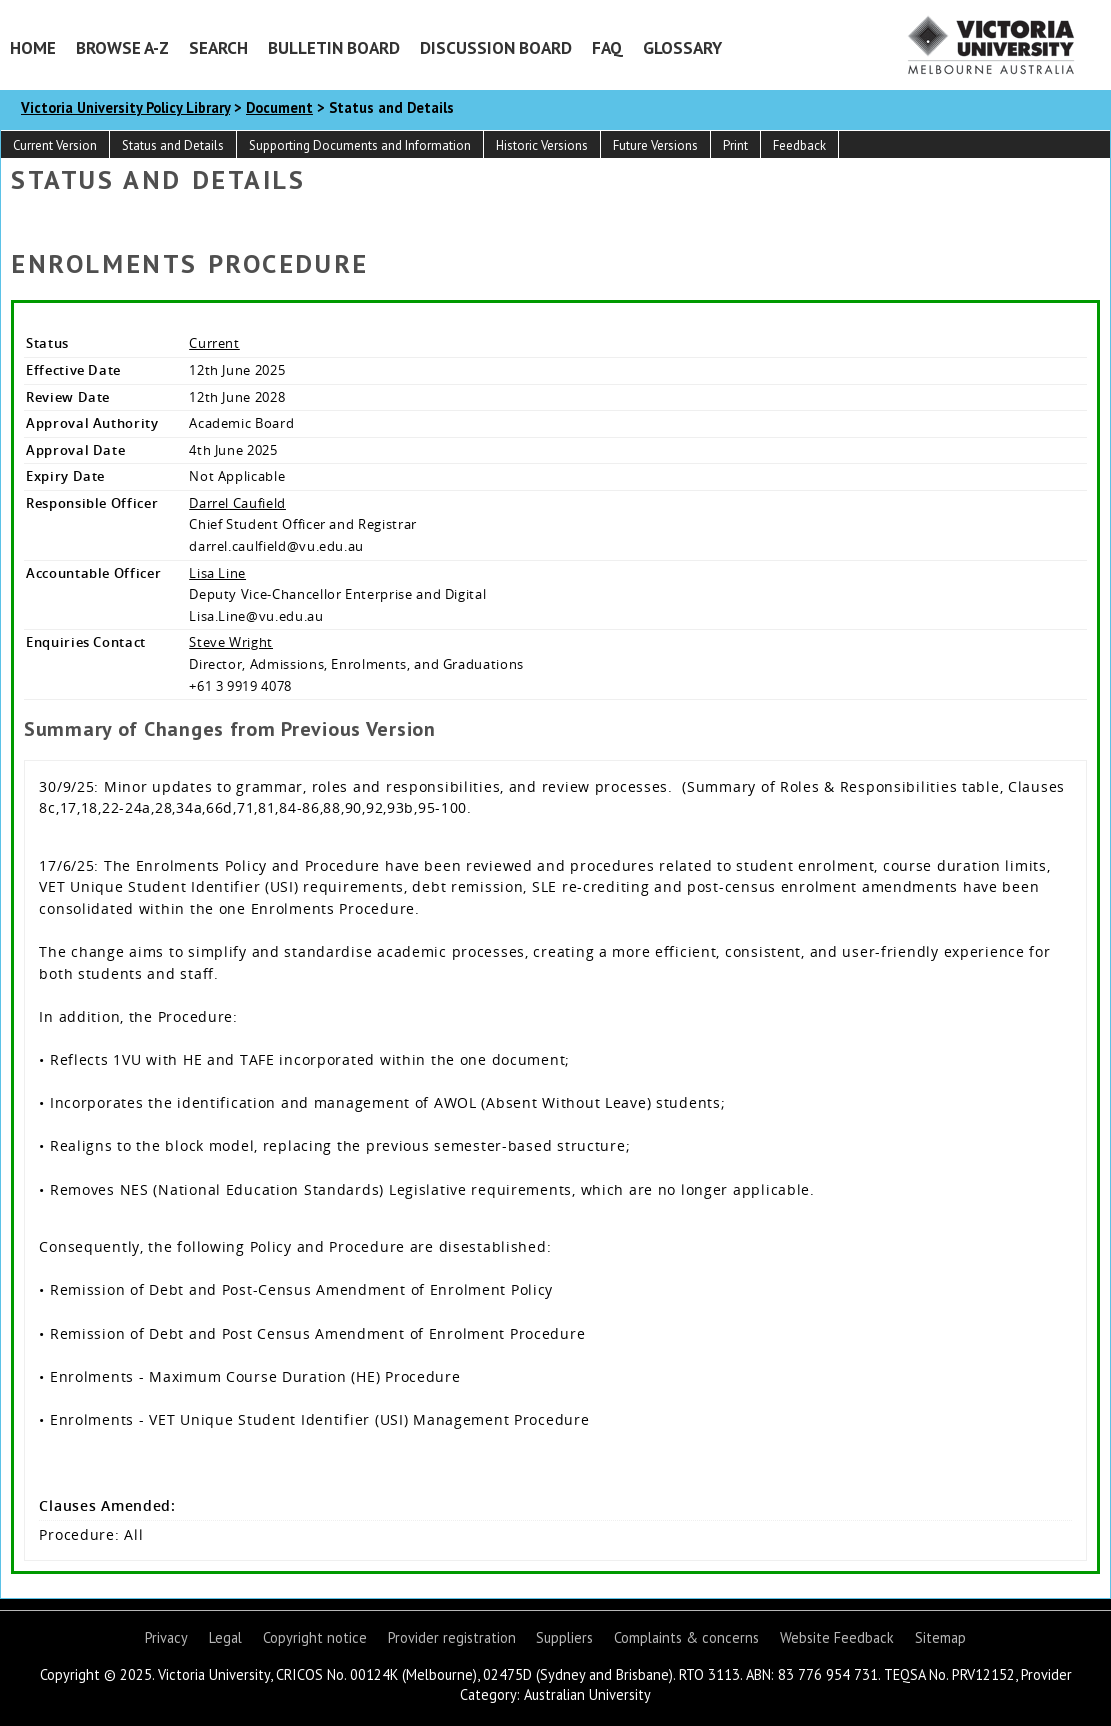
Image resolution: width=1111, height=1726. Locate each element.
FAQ (607, 47)
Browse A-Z (122, 47)
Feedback (799, 145)
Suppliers (564, 1637)
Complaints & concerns (686, 1637)
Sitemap (940, 1637)
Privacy (166, 1637)
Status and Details (173, 145)
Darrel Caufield (237, 503)
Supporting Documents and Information (360, 145)
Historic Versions (542, 145)
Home (33, 47)
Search (218, 47)
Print (735, 145)
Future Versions (655, 145)
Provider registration (452, 1637)
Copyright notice (315, 1637)
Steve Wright (231, 642)
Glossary (682, 47)
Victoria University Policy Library (125, 107)
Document (279, 107)
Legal (225, 1637)
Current (214, 343)
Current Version (55, 145)
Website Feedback (837, 1637)
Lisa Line (217, 573)
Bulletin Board (334, 47)
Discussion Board (496, 47)
